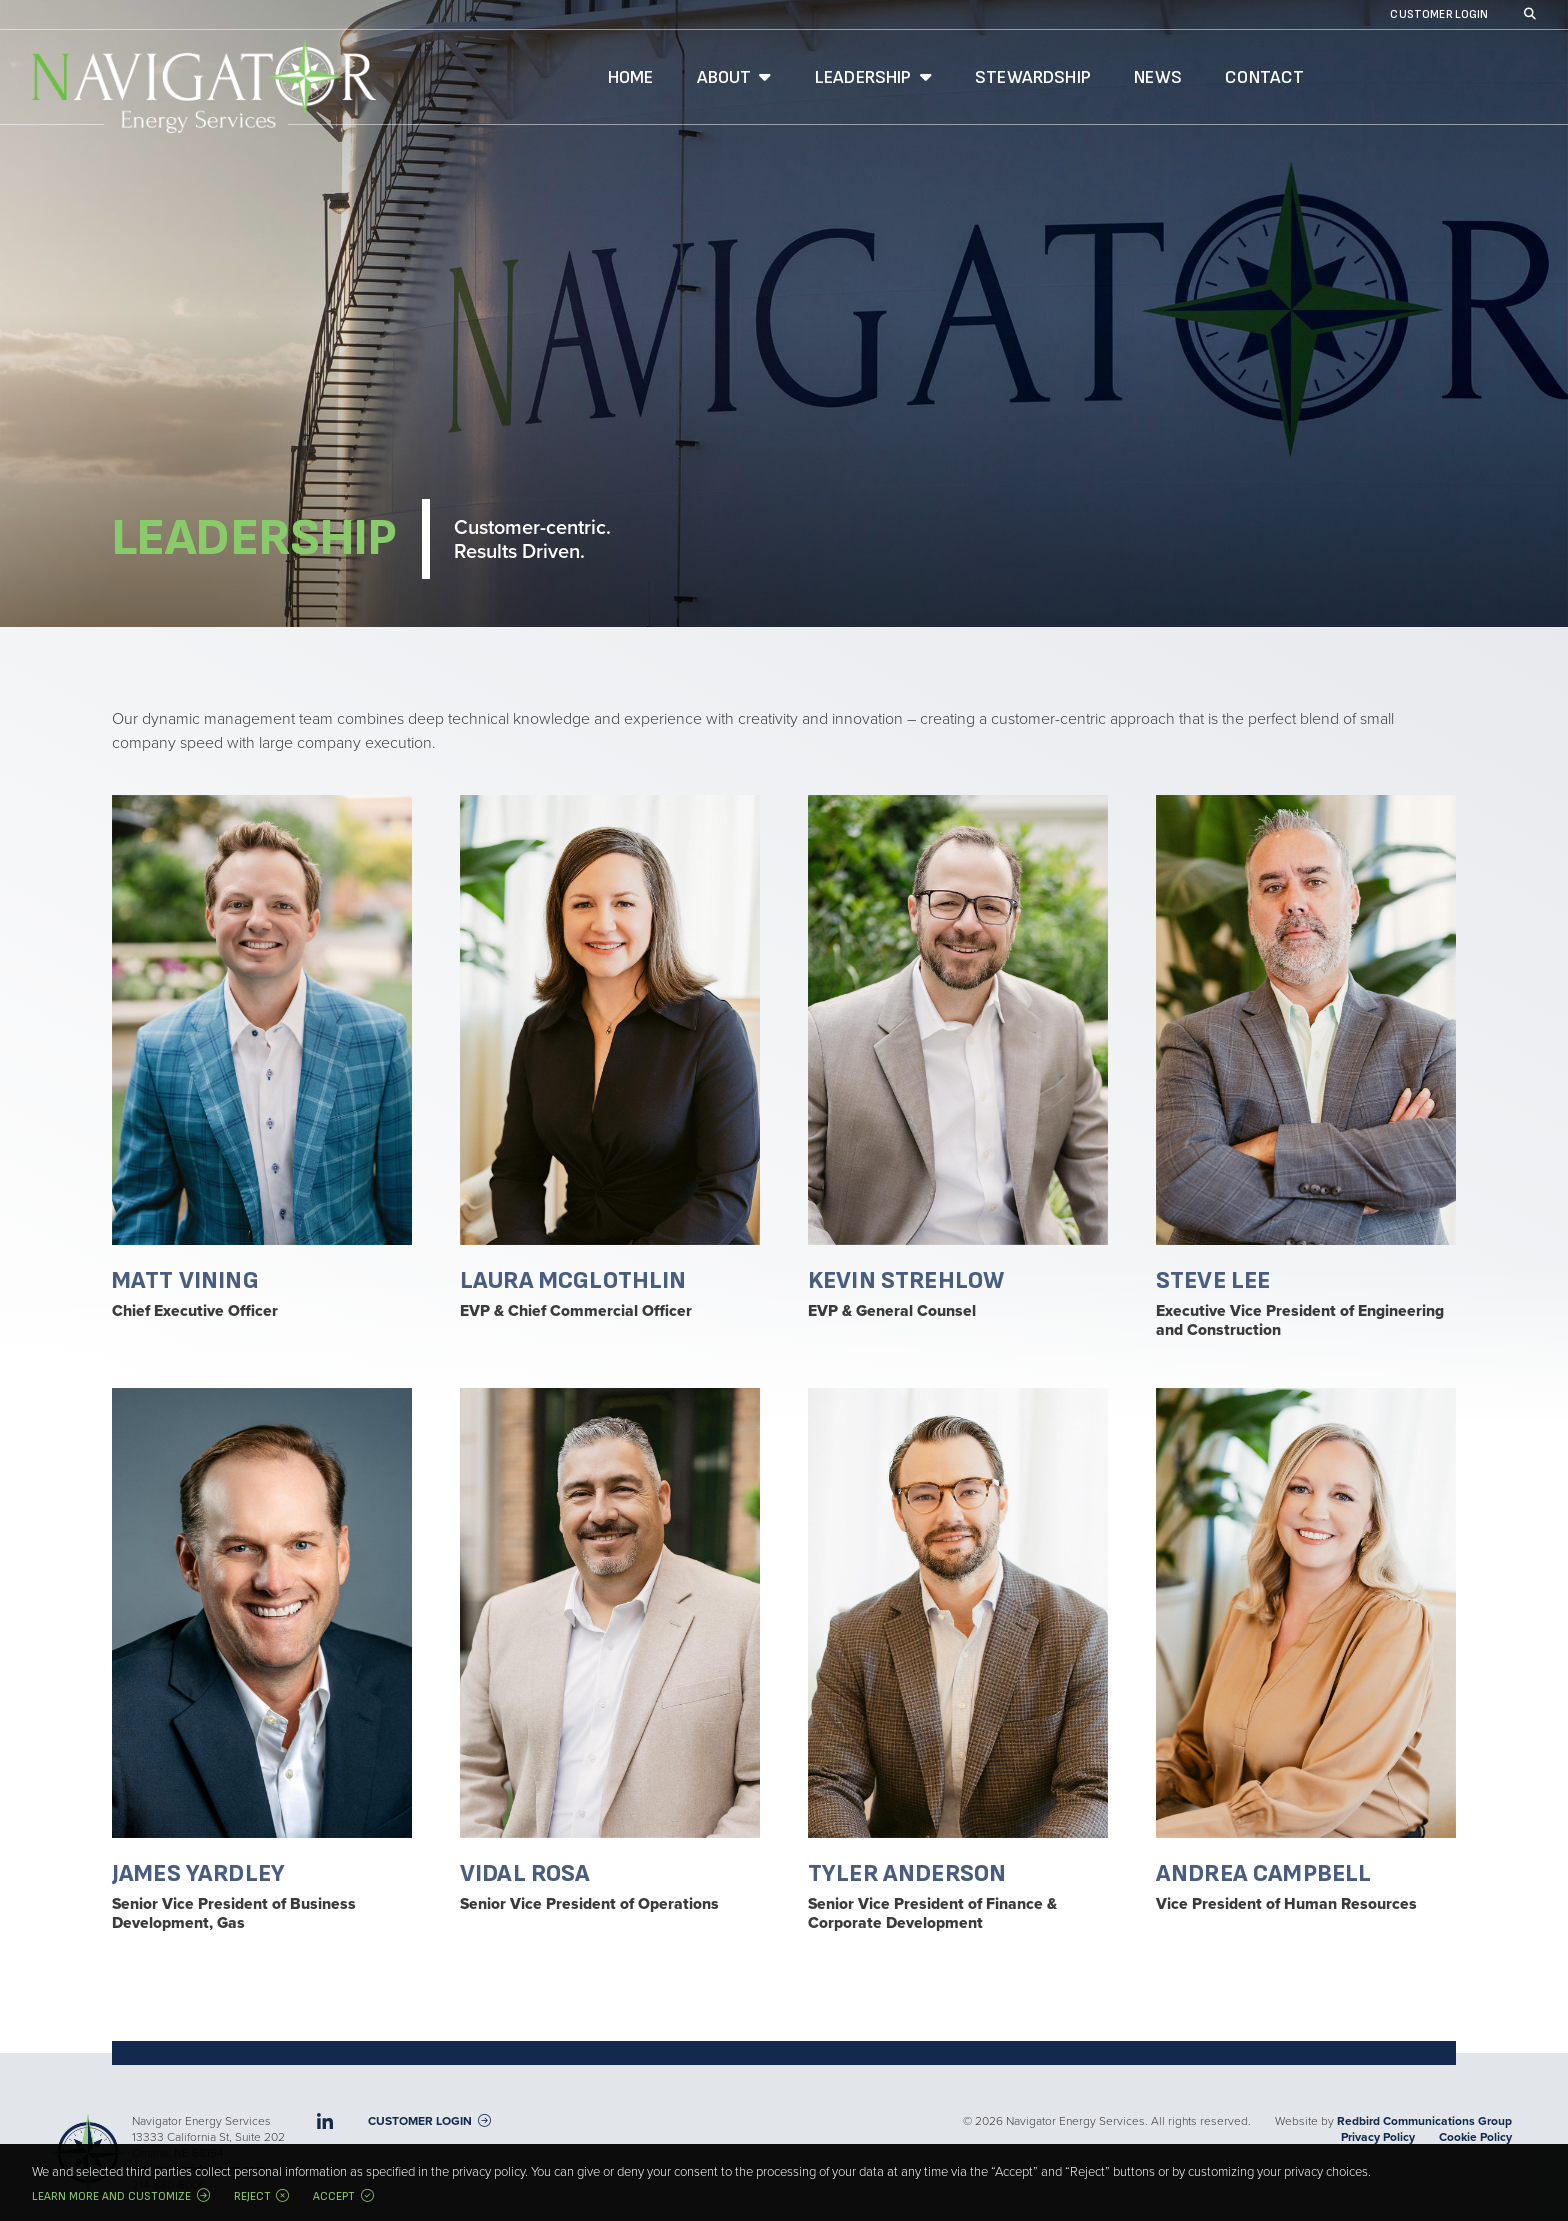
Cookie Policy (1475, 2137)
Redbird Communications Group (1424, 2121)
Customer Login (1439, 15)
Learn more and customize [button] (111, 2196)
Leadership (863, 77)
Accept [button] (334, 2196)
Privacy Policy (1378, 2137)
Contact (1264, 77)
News (1158, 77)
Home (631, 77)
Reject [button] (252, 2196)
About (724, 77)
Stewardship (1033, 77)
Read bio (262, 1057)
